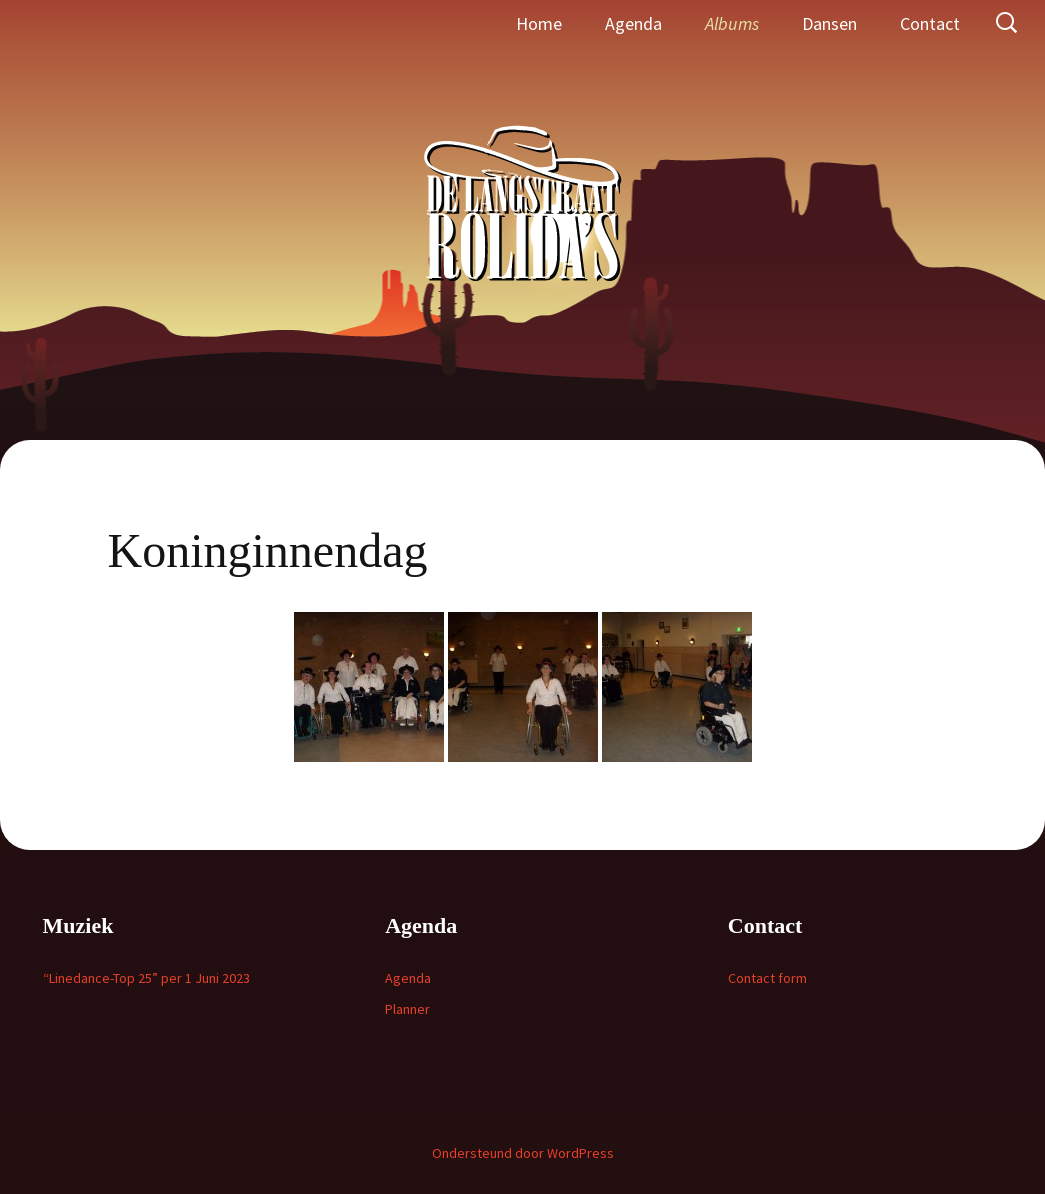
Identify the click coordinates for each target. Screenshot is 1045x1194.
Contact (930, 23)
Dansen (829, 23)
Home (539, 23)
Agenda (633, 23)
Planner (407, 1009)
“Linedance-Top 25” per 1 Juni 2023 (146, 978)
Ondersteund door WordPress (523, 1153)
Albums (732, 23)
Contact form (767, 978)
